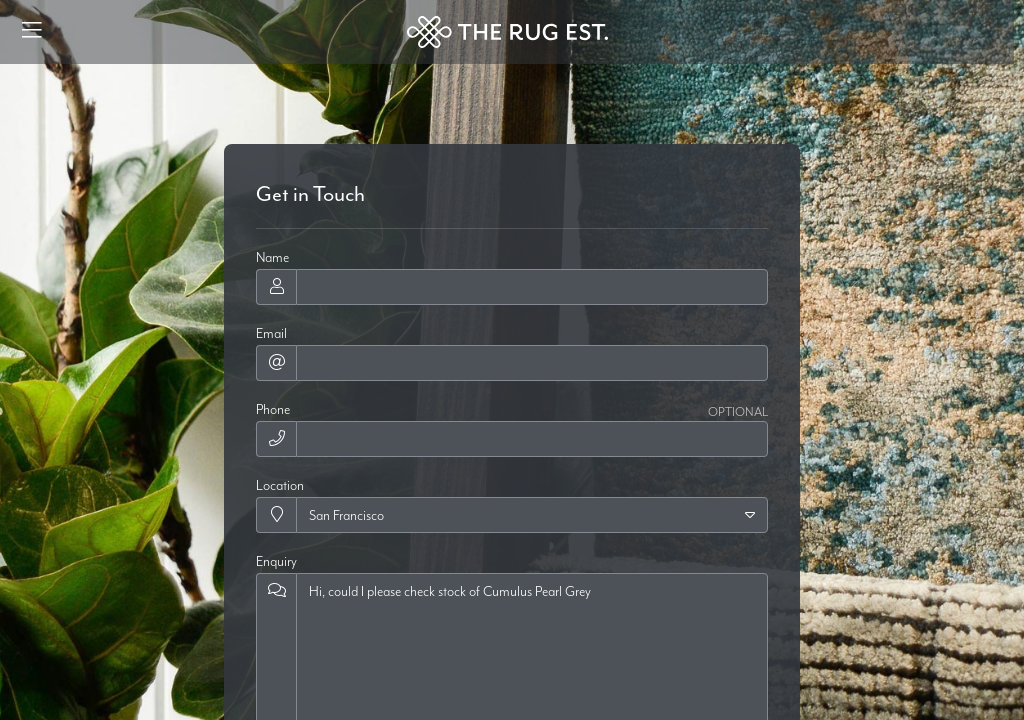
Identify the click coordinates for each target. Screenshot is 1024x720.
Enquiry (276, 561)
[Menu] (32, 32)
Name (272, 257)
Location (280, 485)
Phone (273, 409)
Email (271, 333)
